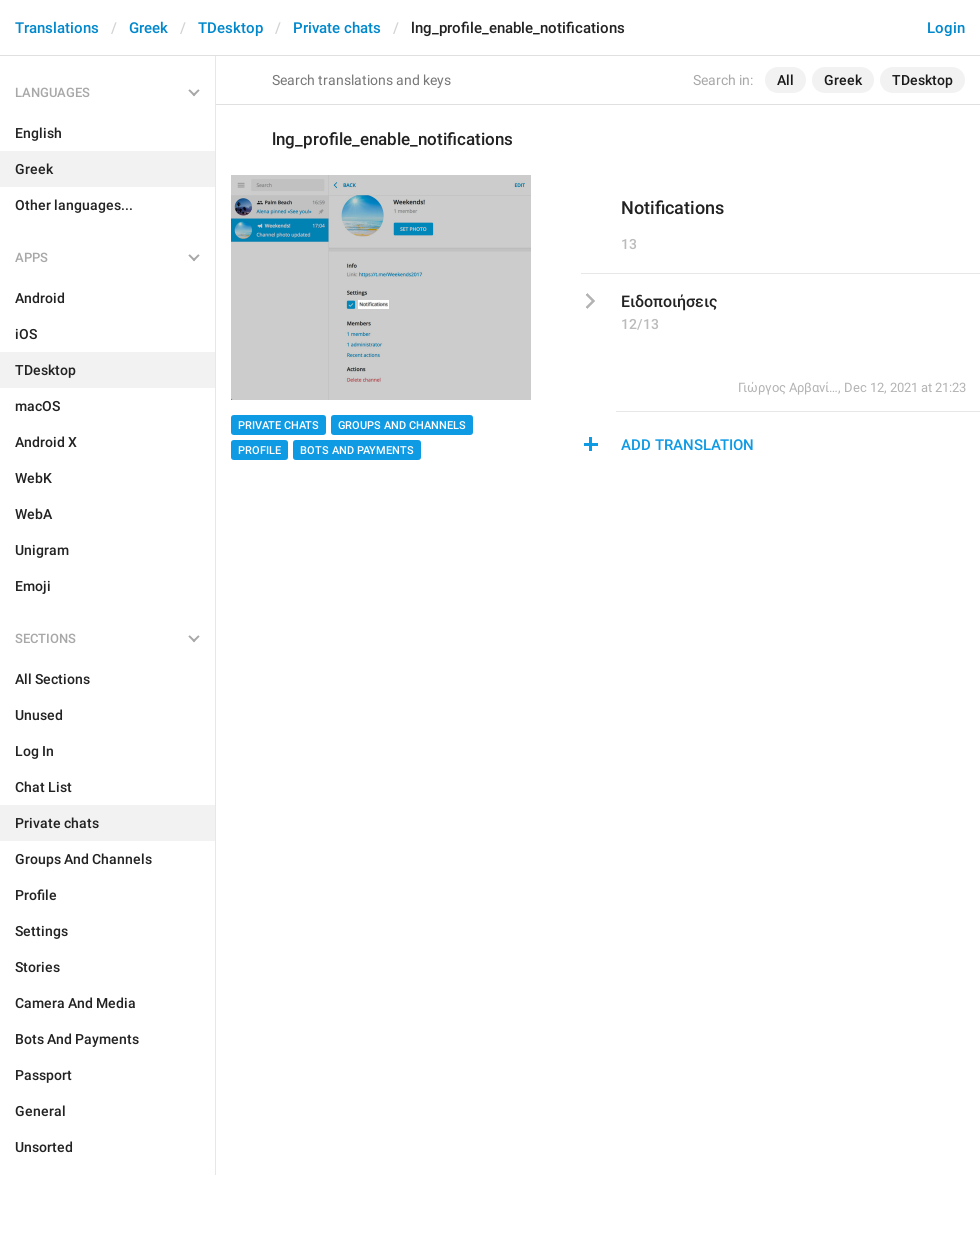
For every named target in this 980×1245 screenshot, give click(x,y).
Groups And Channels (402, 425)
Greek (148, 28)
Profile (259, 450)
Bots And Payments (357, 450)
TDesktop (230, 28)
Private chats (337, 28)
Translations (57, 28)
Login (946, 28)
